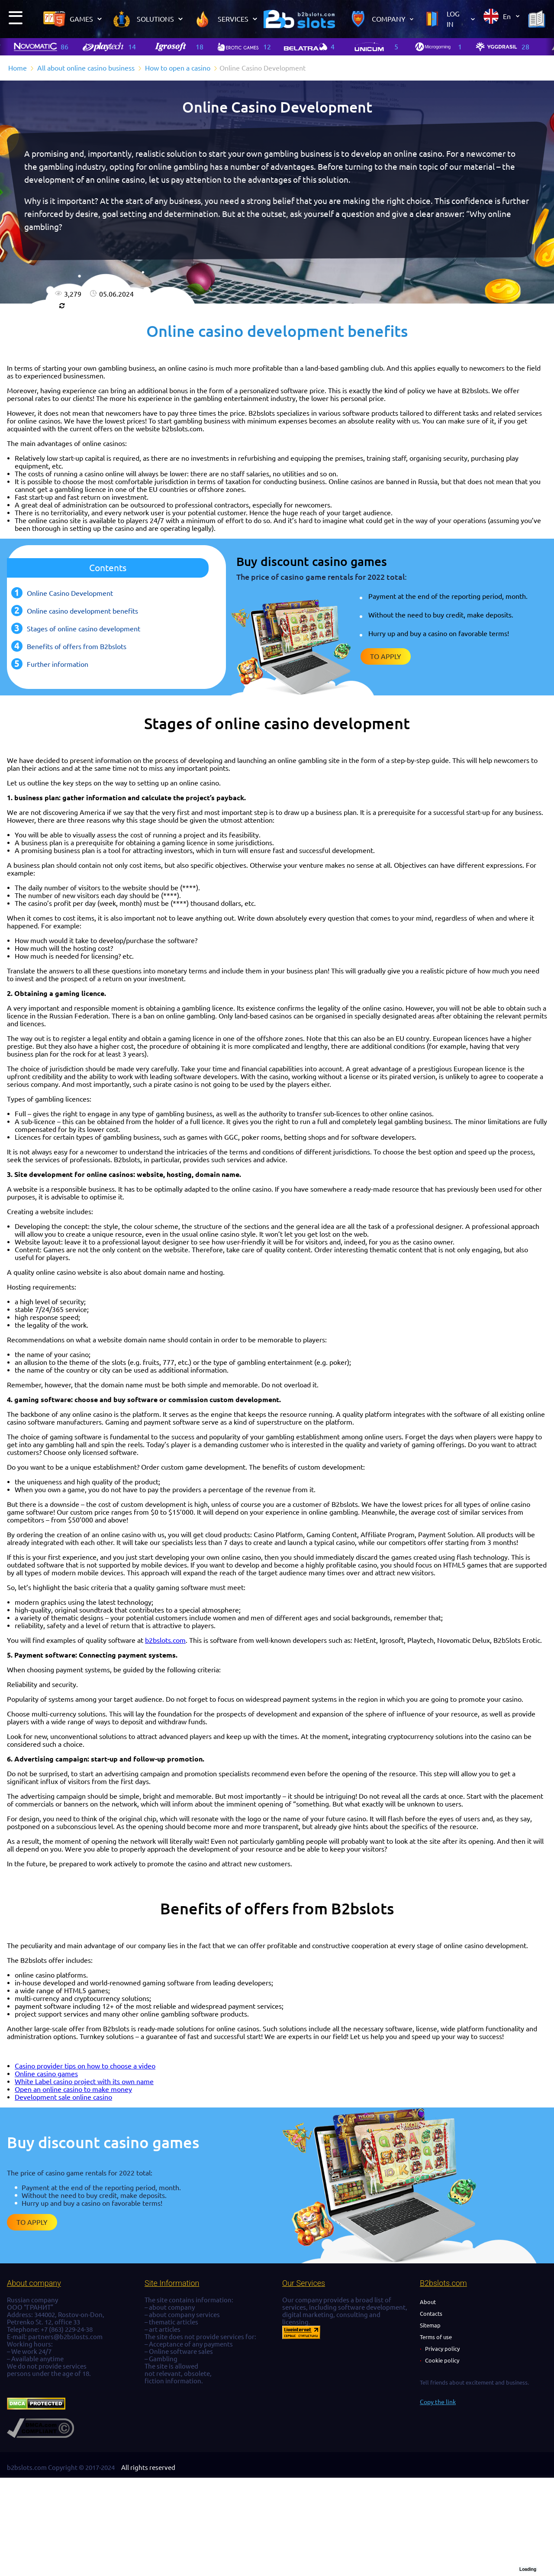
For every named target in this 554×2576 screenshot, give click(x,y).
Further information (57, 664)
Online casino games (46, 2074)
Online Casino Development (70, 593)
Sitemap (430, 2325)
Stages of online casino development (83, 629)
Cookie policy (442, 2360)
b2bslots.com (165, 1640)
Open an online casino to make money (73, 2089)
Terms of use (436, 2337)
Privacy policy (442, 2349)
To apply (385, 656)
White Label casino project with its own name (84, 2081)
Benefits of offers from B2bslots (76, 646)
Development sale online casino (63, 2097)
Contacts (431, 2314)
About (428, 2302)
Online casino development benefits (82, 611)
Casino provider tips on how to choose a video (85, 2066)
